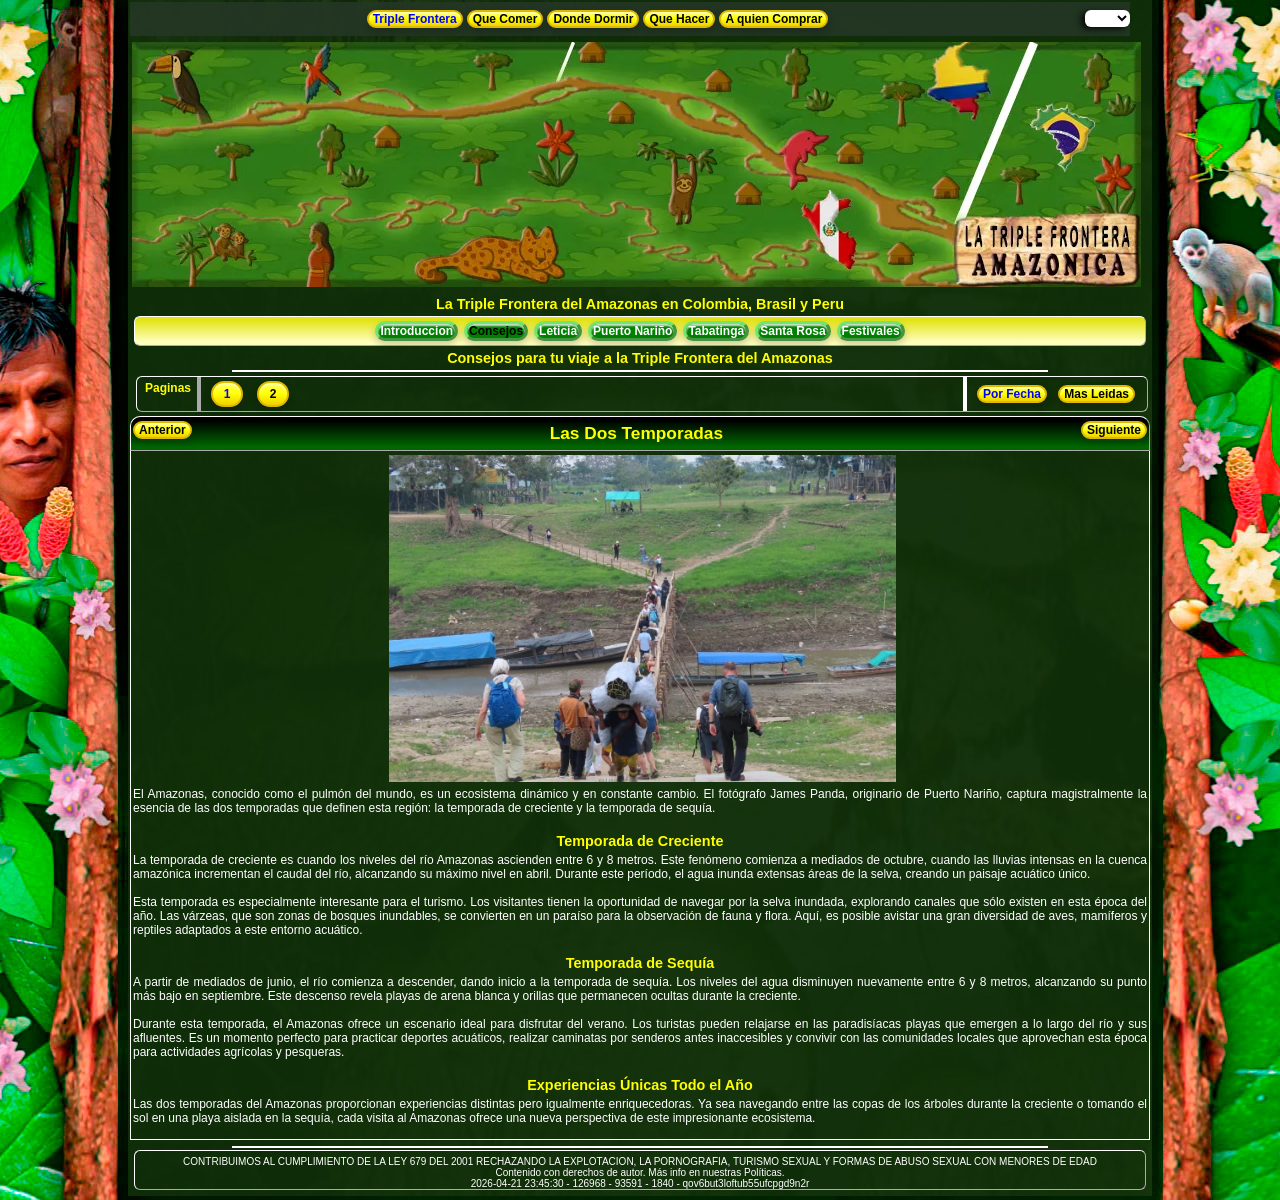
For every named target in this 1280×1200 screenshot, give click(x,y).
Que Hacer (679, 19)
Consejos (496, 331)
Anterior (162, 430)
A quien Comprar (773, 19)
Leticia (558, 331)
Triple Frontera (415, 19)
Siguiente (1114, 430)
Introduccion (416, 331)
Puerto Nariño (632, 331)
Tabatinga (716, 331)
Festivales (871, 331)
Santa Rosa (792, 331)
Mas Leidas (1096, 394)
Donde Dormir (593, 19)
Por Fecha (1012, 394)
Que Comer (505, 19)
